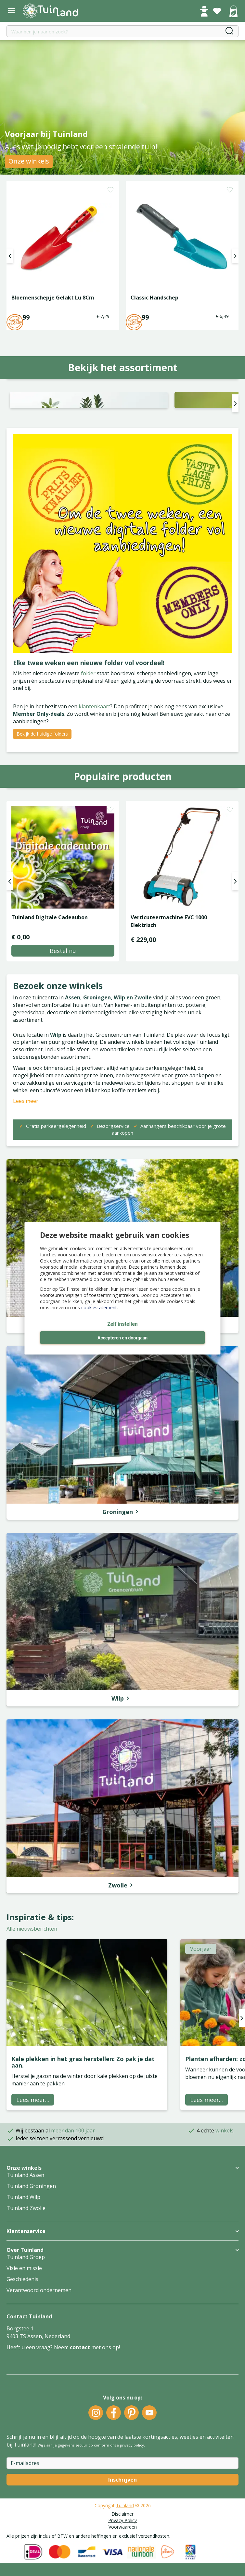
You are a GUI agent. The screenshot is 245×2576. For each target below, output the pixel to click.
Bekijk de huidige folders (42, 825)
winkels (224, 2222)
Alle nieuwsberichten (31, 2020)
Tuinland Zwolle (25, 2299)
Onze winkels (28, 161)
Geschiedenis (22, 2370)
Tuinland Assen (25, 2266)
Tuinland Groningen (31, 2277)
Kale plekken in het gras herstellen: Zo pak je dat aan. (83, 2154)
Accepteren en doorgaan (122, 1337)
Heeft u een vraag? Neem (38, 2438)
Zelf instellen (122, 1324)
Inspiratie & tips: (40, 2008)
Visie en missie (24, 2359)
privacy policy (132, 2536)
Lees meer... (32, 2191)
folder (89, 764)
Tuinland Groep (25, 2348)
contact (80, 2438)
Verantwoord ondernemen (38, 2381)
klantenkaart (94, 798)
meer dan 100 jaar (73, 2222)
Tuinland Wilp (23, 2288)
